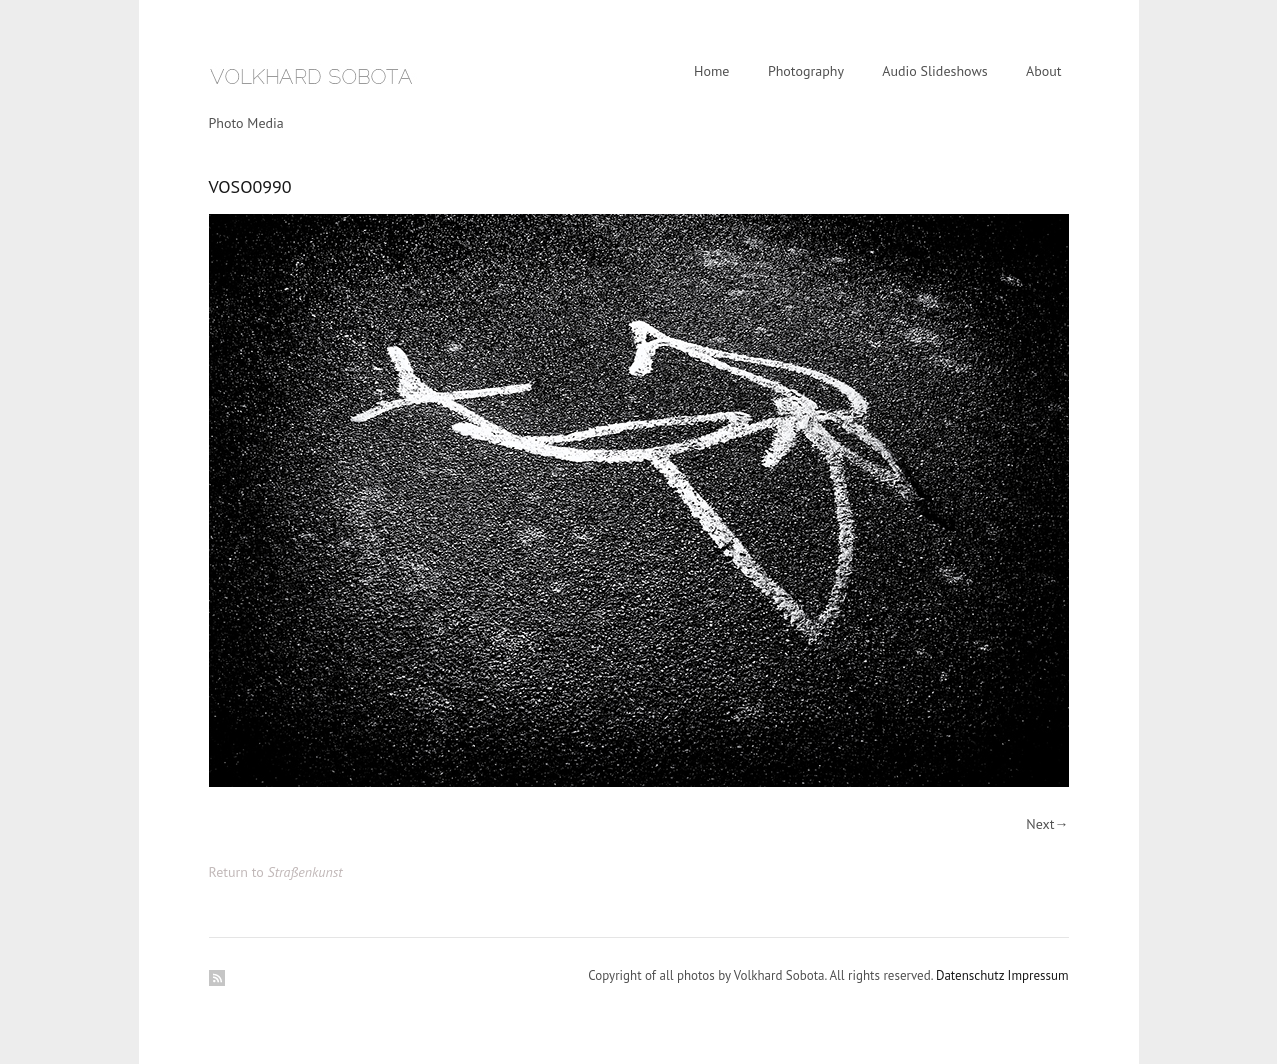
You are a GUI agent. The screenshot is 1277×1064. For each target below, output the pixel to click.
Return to (276, 872)
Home (711, 71)
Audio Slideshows (934, 71)
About (1044, 71)
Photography (806, 71)
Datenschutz (970, 975)
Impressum (1038, 975)
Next (1040, 824)
